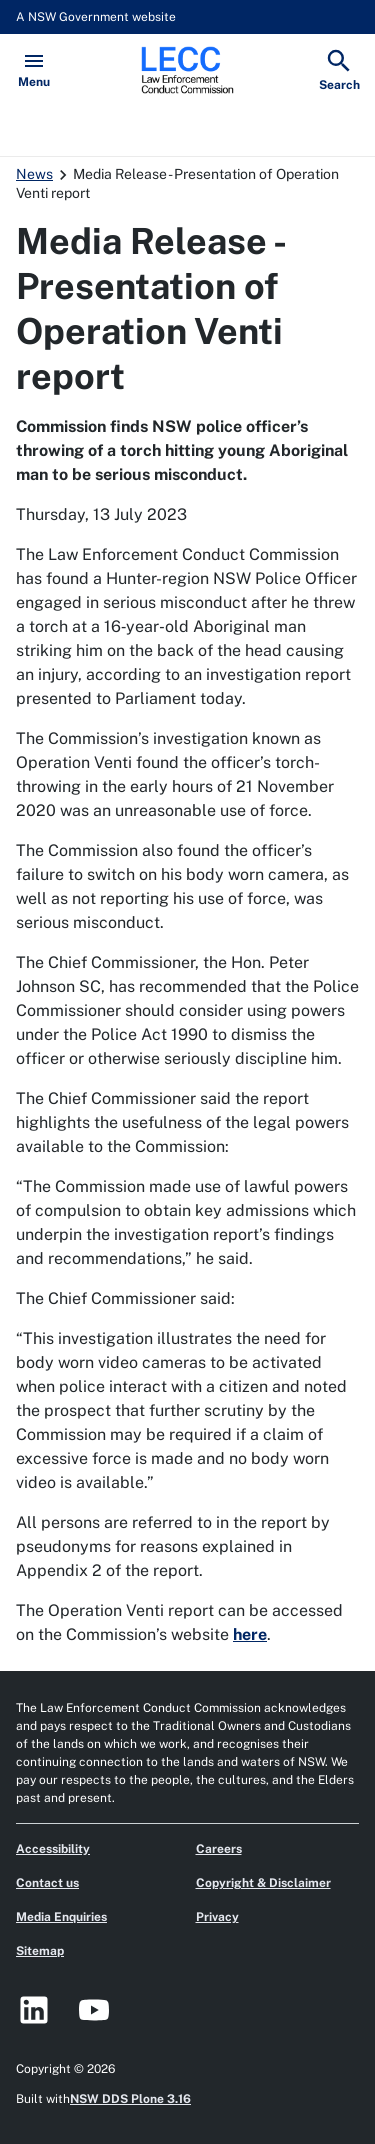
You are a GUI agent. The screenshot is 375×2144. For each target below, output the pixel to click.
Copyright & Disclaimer (263, 1883)
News (34, 174)
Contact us (47, 1883)
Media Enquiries (61, 1917)
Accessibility (53, 1849)
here (250, 1634)
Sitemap (40, 1951)
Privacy (217, 1917)
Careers (219, 1849)
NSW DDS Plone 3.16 (130, 2099)
